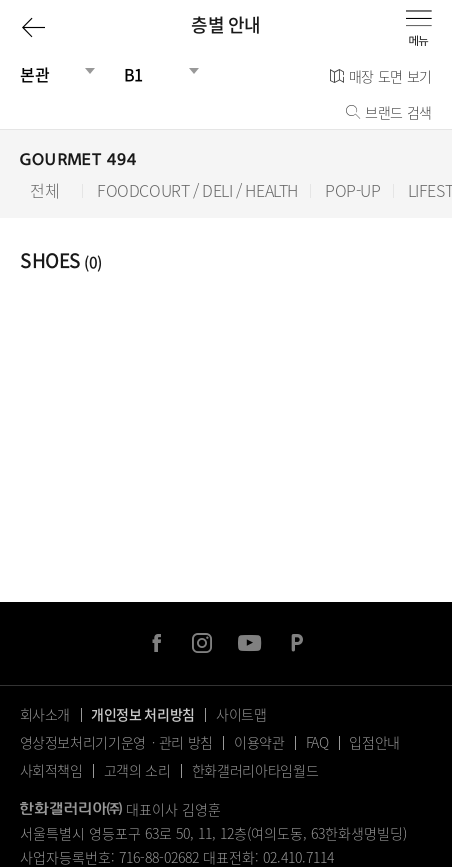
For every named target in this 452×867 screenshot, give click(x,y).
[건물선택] (50, 74)
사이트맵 (241, 714)
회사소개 (45, 714)
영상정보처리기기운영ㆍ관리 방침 (116, 742)
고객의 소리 (137, 770)
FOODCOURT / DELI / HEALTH (197, 190)
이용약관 (259, 742)
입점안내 (374, 742)
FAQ (317, 742)
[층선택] (154, 74)
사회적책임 (51, 770)
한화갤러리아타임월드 (255, 770)
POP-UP (353, 190)
